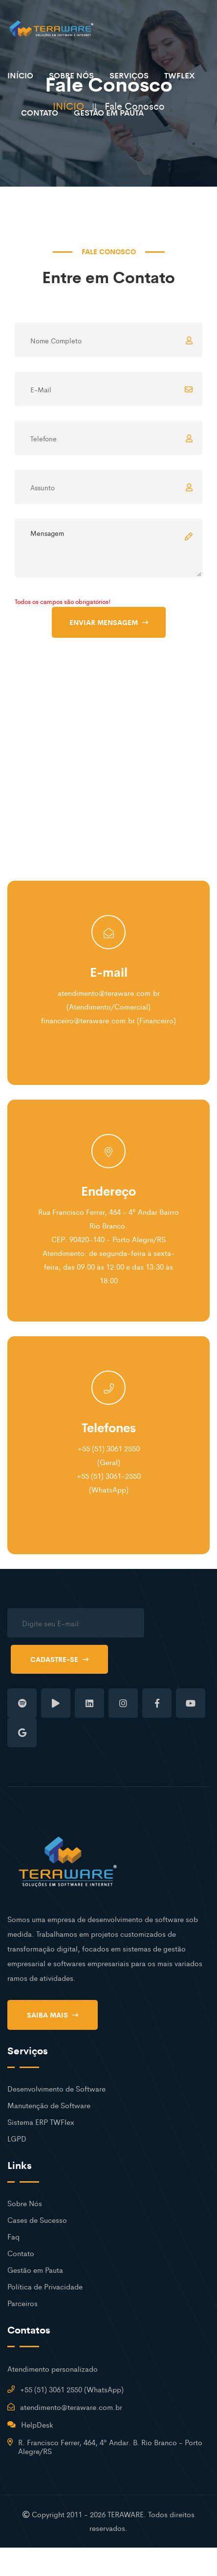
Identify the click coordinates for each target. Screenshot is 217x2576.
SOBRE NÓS (71, 75)
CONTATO (39, 112)
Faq (13, 2236)
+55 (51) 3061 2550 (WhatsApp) (72, 2389)
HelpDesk (37, 2424)
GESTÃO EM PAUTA (109, 112)
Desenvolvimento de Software (56, 2088)
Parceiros (22, 2303)
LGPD (16, 2138)
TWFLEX (179, 75)
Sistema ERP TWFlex (40, 2122)
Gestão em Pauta (35, 2269)
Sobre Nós (24, 2203)
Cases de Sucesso (37, 2220)
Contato (20, 2253)
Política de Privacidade (45, 2286)
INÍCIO (20, 75)
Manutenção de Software (48, 2105)
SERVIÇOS (129, 75)
